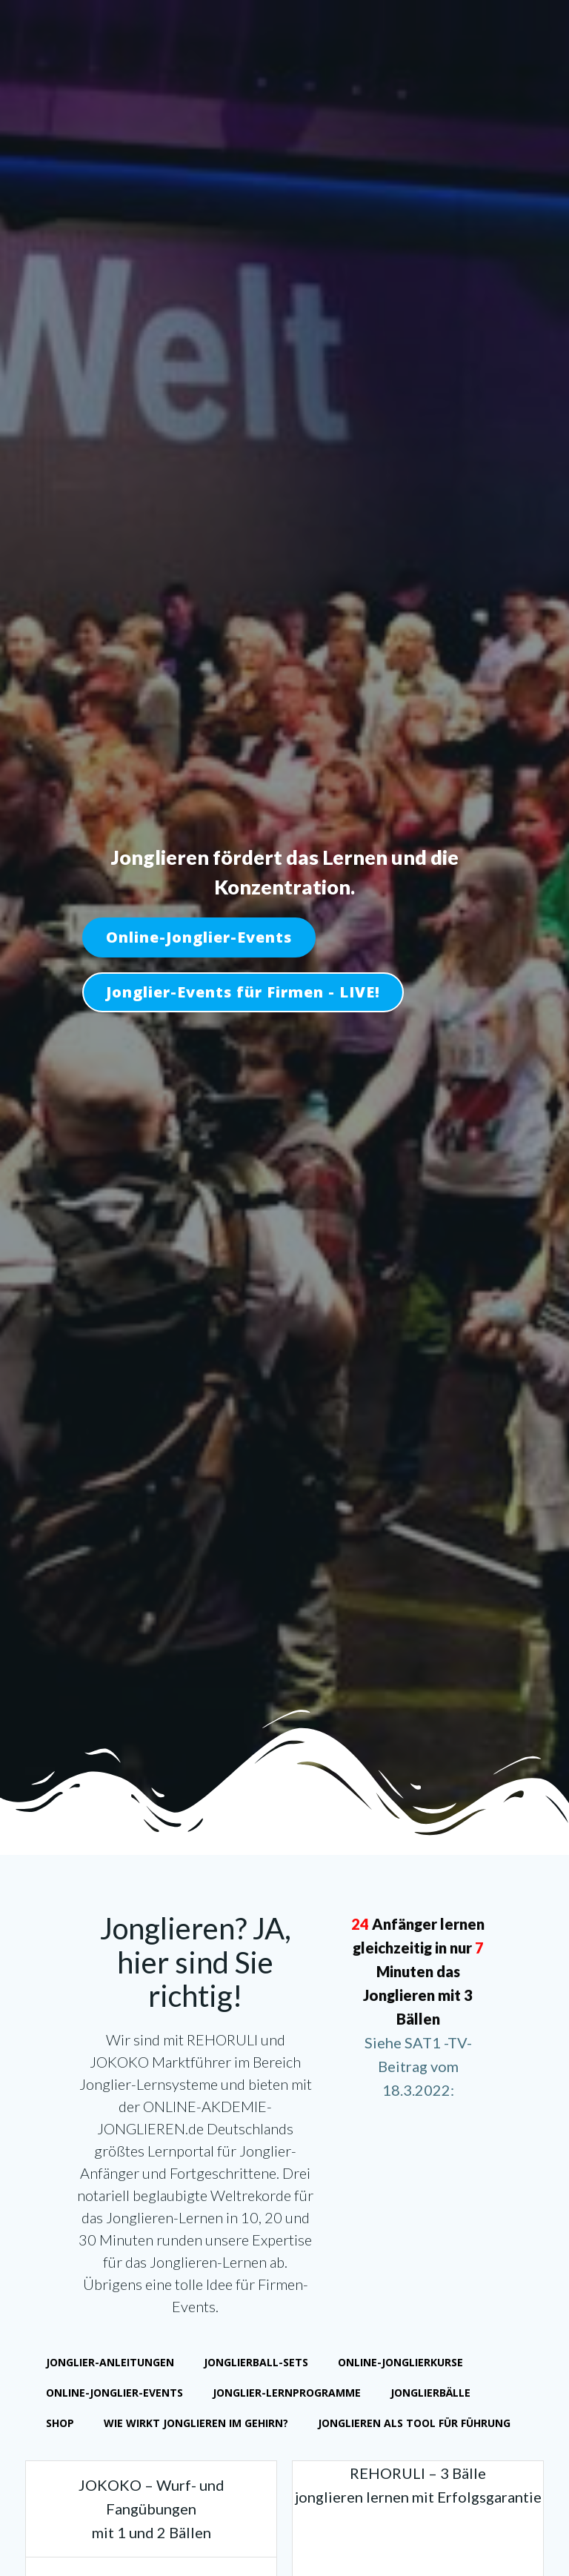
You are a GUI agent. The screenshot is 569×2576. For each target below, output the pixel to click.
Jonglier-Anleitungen (111, 2364)
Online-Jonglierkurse (402, 2364)
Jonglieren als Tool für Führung (415, 2425)
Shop (61, 2425)
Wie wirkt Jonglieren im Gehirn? (197, 2425)
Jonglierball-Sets (257, 2364)
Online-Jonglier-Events (115, 2395)
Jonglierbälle (432, 2395)
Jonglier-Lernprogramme (288, 2395)
